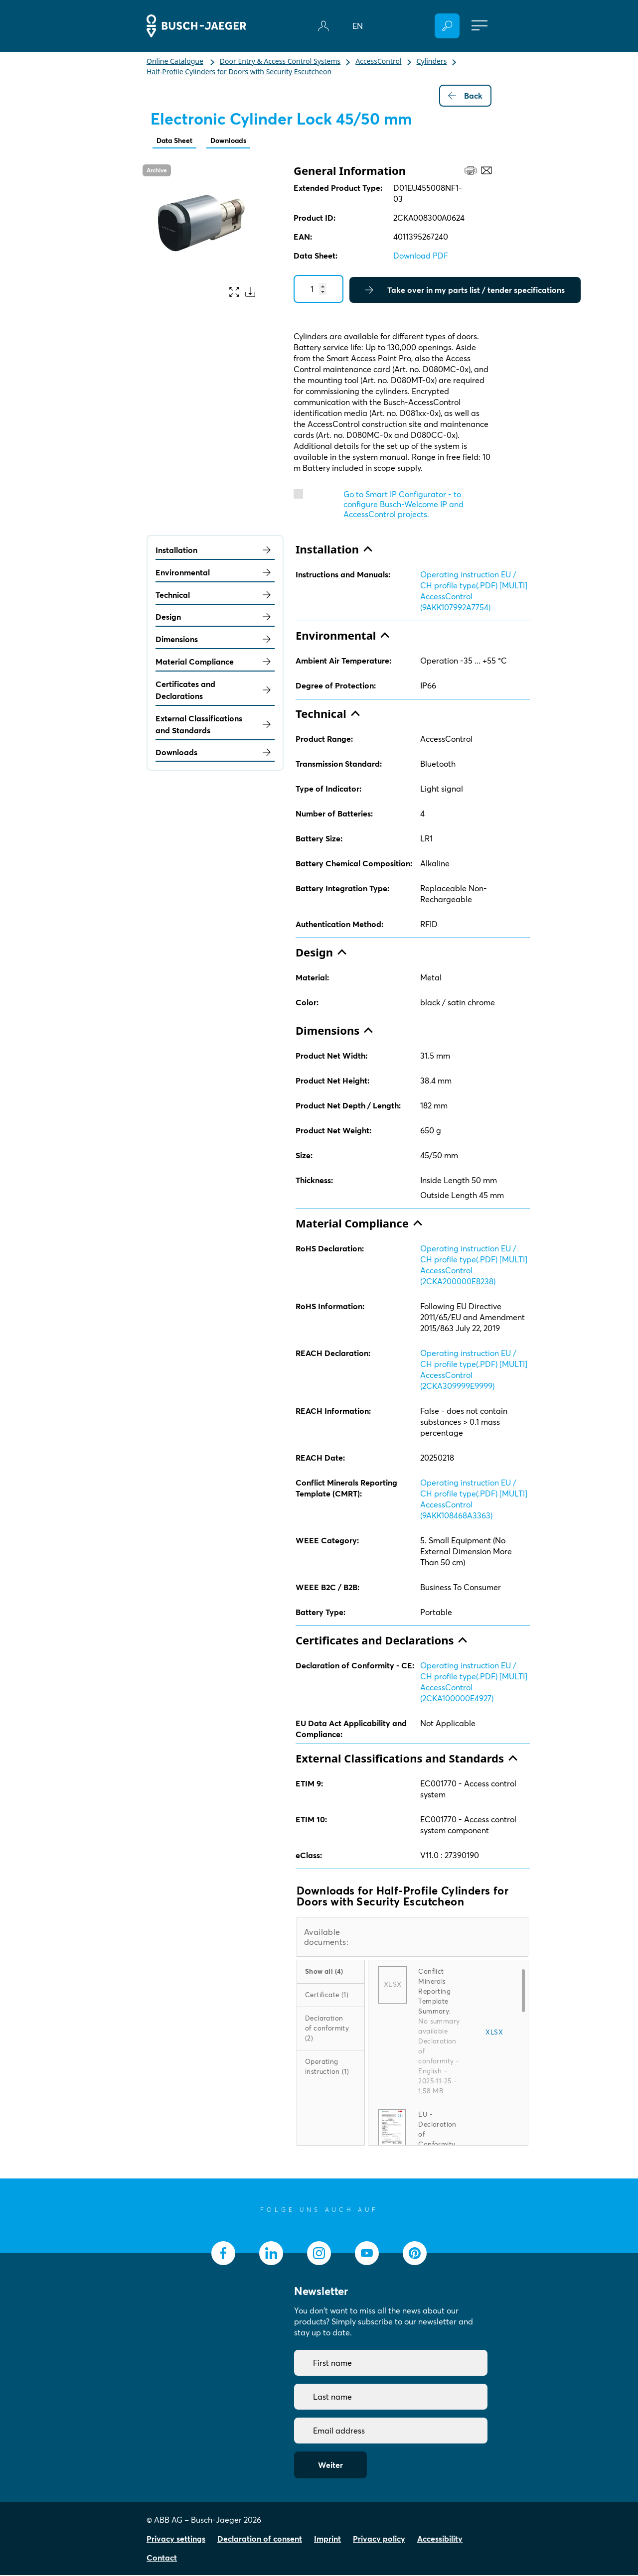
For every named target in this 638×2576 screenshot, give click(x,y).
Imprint (327, 2540)
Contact (162, 2559)
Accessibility (440, 2540)
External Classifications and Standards (215, 725)
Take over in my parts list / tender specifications (465, 291)
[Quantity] (318, 290)
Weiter (330, 2466)
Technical (215, 596)
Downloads (237, 141)
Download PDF (420, 257)
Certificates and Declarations (215, 691)
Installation (215, 551)
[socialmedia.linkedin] (271, 2254)
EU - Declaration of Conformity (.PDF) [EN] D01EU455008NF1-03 (438, 2145)
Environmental (215, 573)
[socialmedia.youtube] (367, 2254)
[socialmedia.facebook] (223, 2254)
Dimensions (215, 640)
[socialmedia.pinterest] (415, 2254)
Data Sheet (177, 141)
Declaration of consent (259, 2540)
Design (215, 618)
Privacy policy (379, 2540)
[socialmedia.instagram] (319, 2254)
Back (465, 96)
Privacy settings (176, 2540)
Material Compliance (215, 663)
